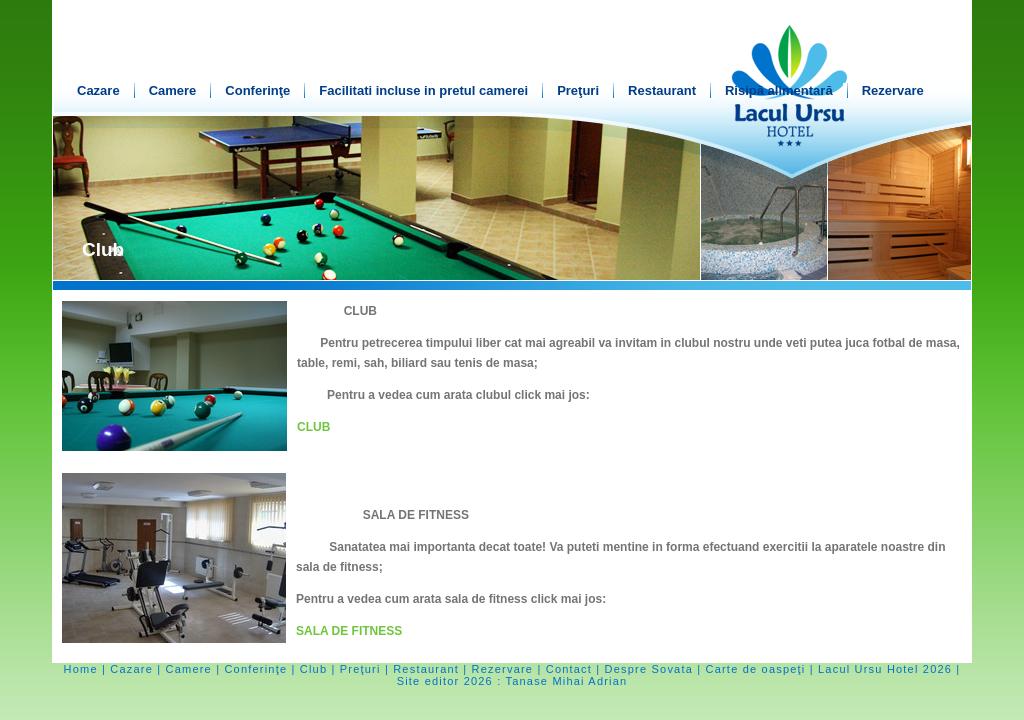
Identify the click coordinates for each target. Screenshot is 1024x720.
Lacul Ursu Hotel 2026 (885, 669)
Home (81, 669)
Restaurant (662, 90)
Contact (569, 669)
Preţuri (578, 90)
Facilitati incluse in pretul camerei (423, 90)
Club (313, 669)
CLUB (313, 427)
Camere (173, 90)
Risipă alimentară (779, 90)
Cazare (98, 90)
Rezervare (893, 90)
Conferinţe (257, 90)
